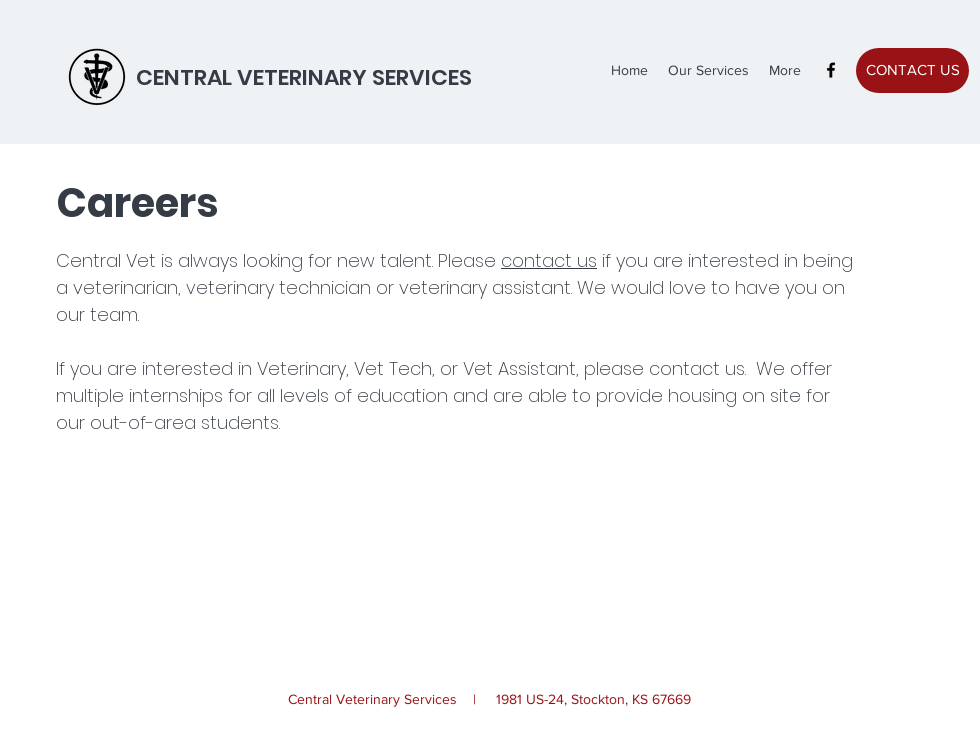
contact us (549, 260)
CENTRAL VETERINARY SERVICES (304, 77)
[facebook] (831, 70)
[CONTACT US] (912, 70)
